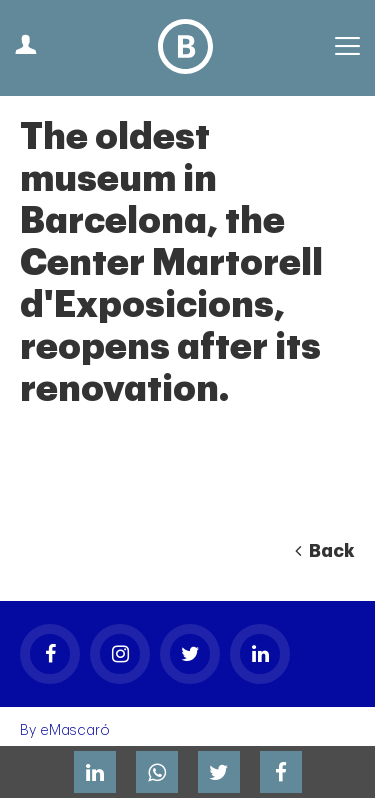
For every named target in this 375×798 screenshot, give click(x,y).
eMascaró (75, 730)
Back (325, 551)
